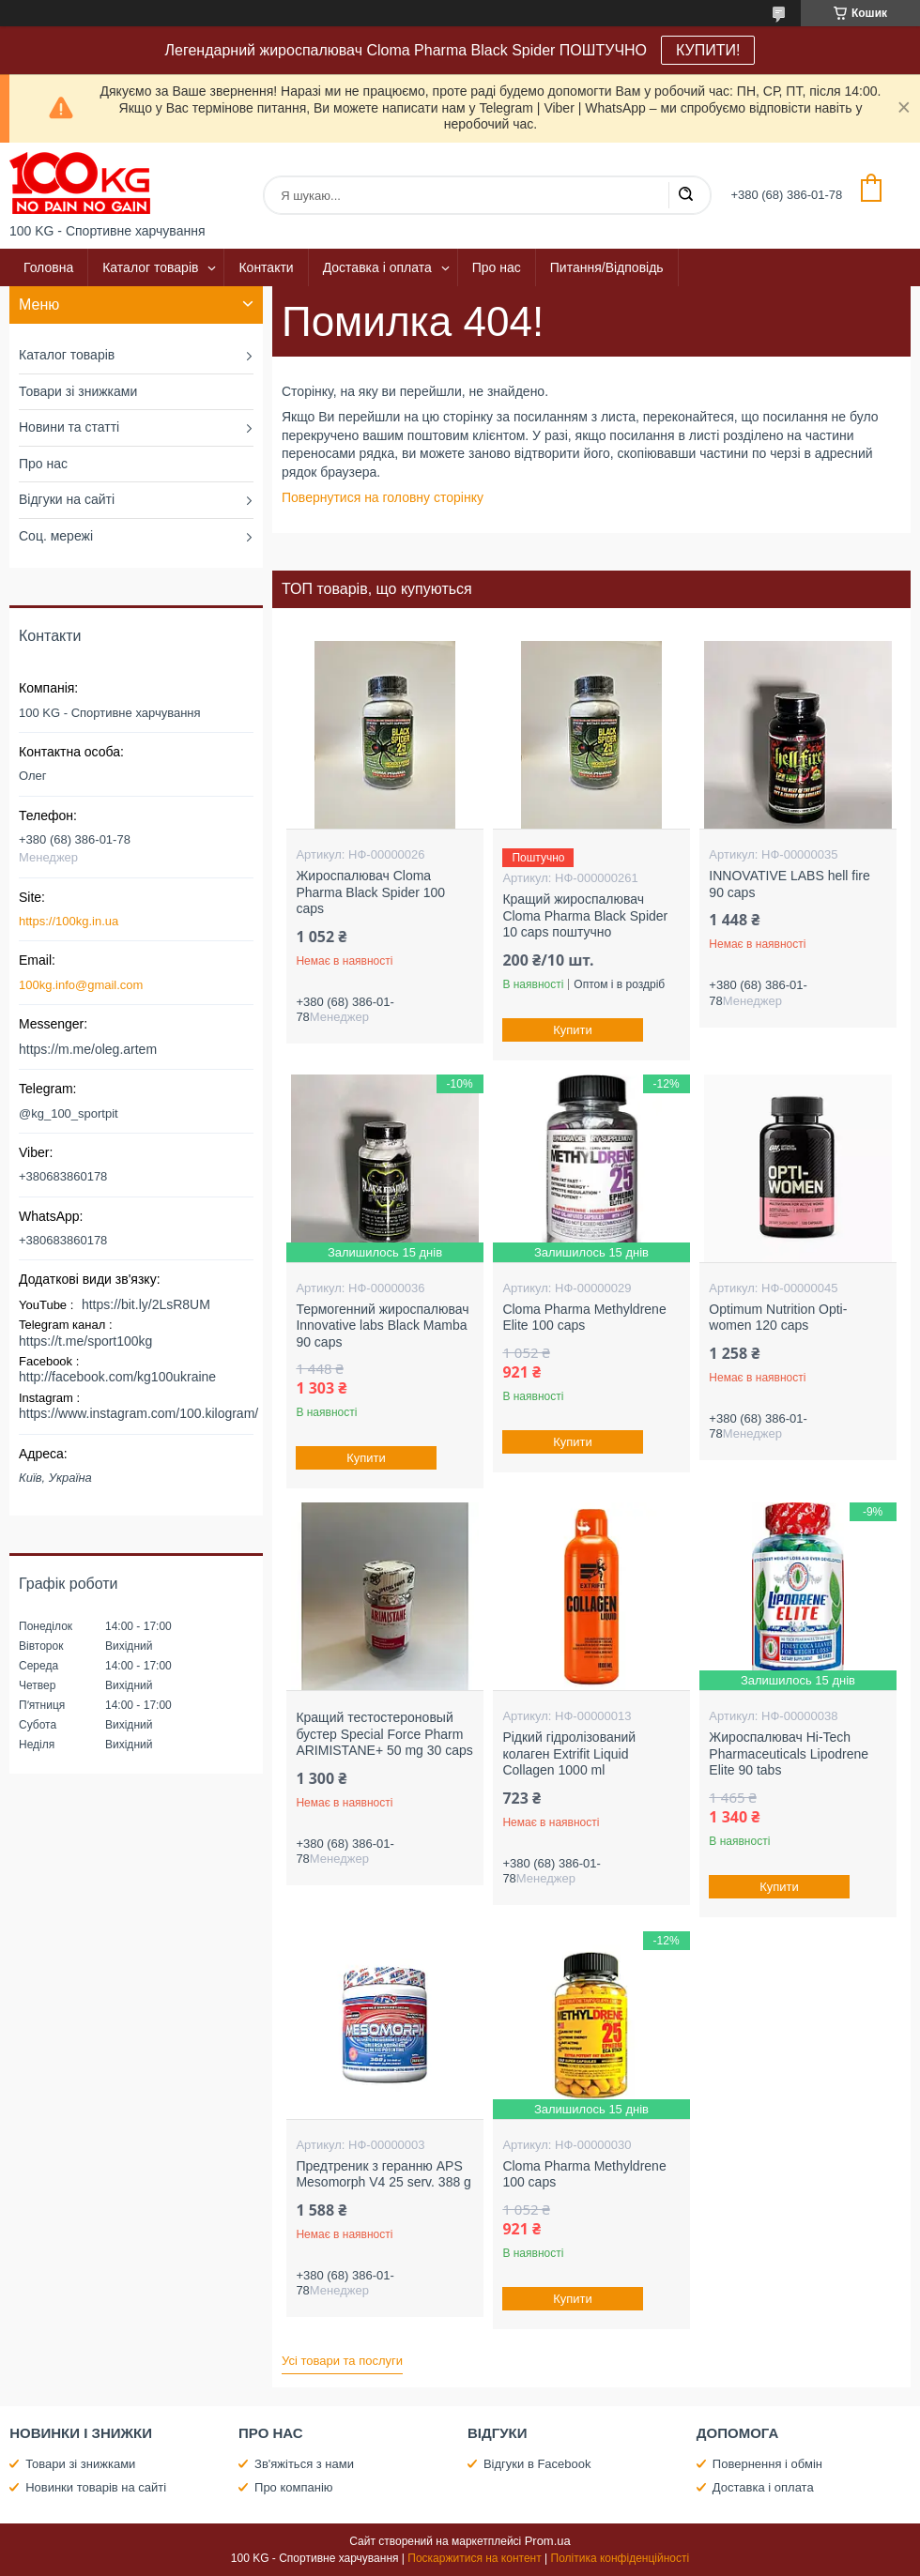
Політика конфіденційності (620, 2558)
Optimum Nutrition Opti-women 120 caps (778, 1318)
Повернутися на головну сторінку (382, 497)
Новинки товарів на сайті (95, 2487)
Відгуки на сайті (67, 499)
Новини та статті (69, 426)
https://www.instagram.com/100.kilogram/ (138, 1413)
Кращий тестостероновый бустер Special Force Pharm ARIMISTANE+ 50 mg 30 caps (384, 1734)
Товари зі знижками (78, 391)
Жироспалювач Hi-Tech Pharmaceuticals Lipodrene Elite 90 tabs (788, 1753)
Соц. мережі (56, 535)
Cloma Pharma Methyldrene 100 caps (584, 2174)
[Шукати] (685, 195)
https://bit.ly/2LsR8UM (146, 1304)
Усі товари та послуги (342, 2361)
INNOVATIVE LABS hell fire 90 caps (789, 884)
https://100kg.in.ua (68, 921)
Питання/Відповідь (607, 267)
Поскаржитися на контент (474, 2558)
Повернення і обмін (767, 2464)
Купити (573, 1030)
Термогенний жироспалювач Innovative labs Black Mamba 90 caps (382, 1325)
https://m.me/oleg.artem (88, 1049)
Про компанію (293, 2487)
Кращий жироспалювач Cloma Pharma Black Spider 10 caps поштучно (584, 915)
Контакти (265, 267)
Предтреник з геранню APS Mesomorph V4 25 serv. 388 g (383, 2174)
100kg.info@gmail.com (81, 985)
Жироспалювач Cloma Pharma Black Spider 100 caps (370, 892)
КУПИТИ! (708, 50)
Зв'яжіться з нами (304, 2464)
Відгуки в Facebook (537, 2464)
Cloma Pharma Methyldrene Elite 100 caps (584, 1318)
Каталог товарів (150, 267)
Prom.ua (548, 2541)
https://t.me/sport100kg (85, 1341)
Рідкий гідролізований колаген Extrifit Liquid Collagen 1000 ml (569, 1753)
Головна (48, 267)
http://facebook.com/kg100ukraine (117, 1376)
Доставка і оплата (377, 267)
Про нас (496, 267)
